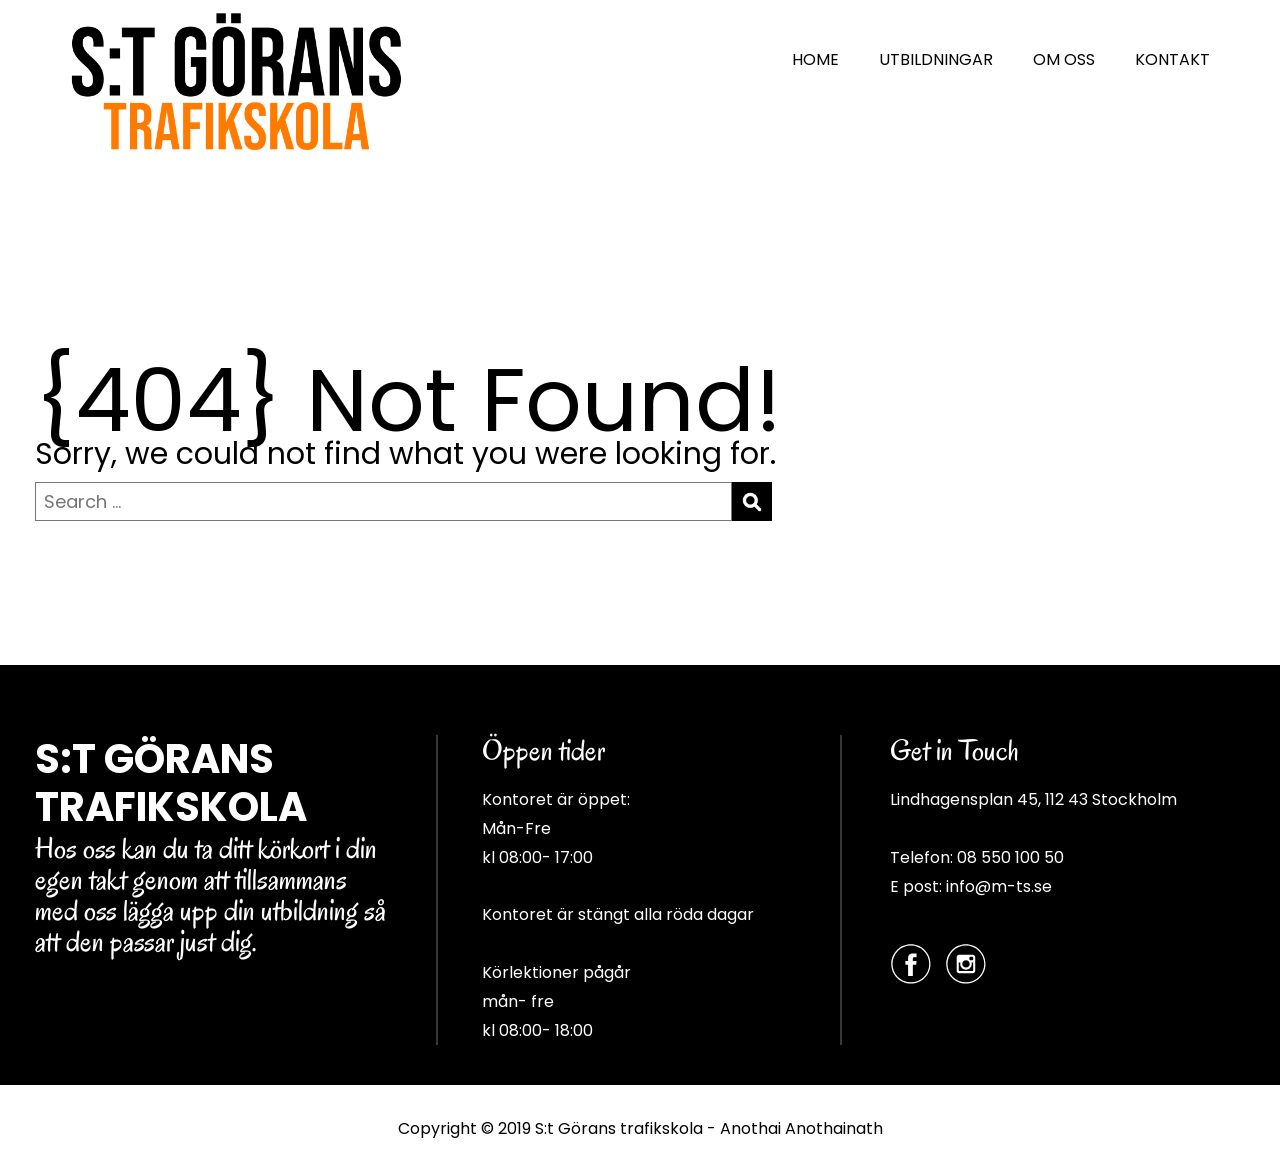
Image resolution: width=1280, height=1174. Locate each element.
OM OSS (1064, 59)
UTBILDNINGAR (936, 59)
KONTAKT (1172, 59)
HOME (815, 59)
